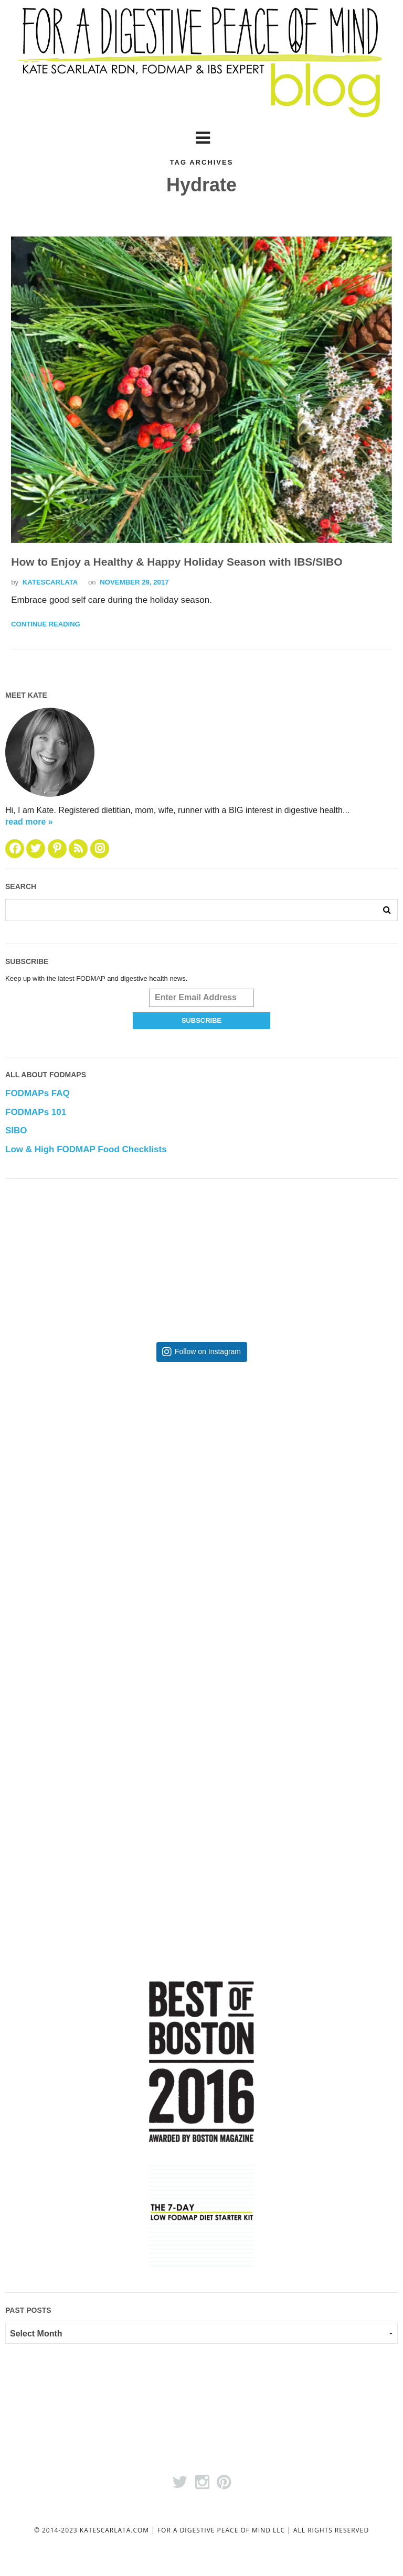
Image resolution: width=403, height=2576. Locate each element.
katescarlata (50, 582)
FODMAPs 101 (35, 1113)
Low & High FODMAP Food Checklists (86, 1150)
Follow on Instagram (208, 1352)
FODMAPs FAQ (37, 1094)
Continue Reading (45, 625)
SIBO (16, 1131)
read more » (29, 822)
